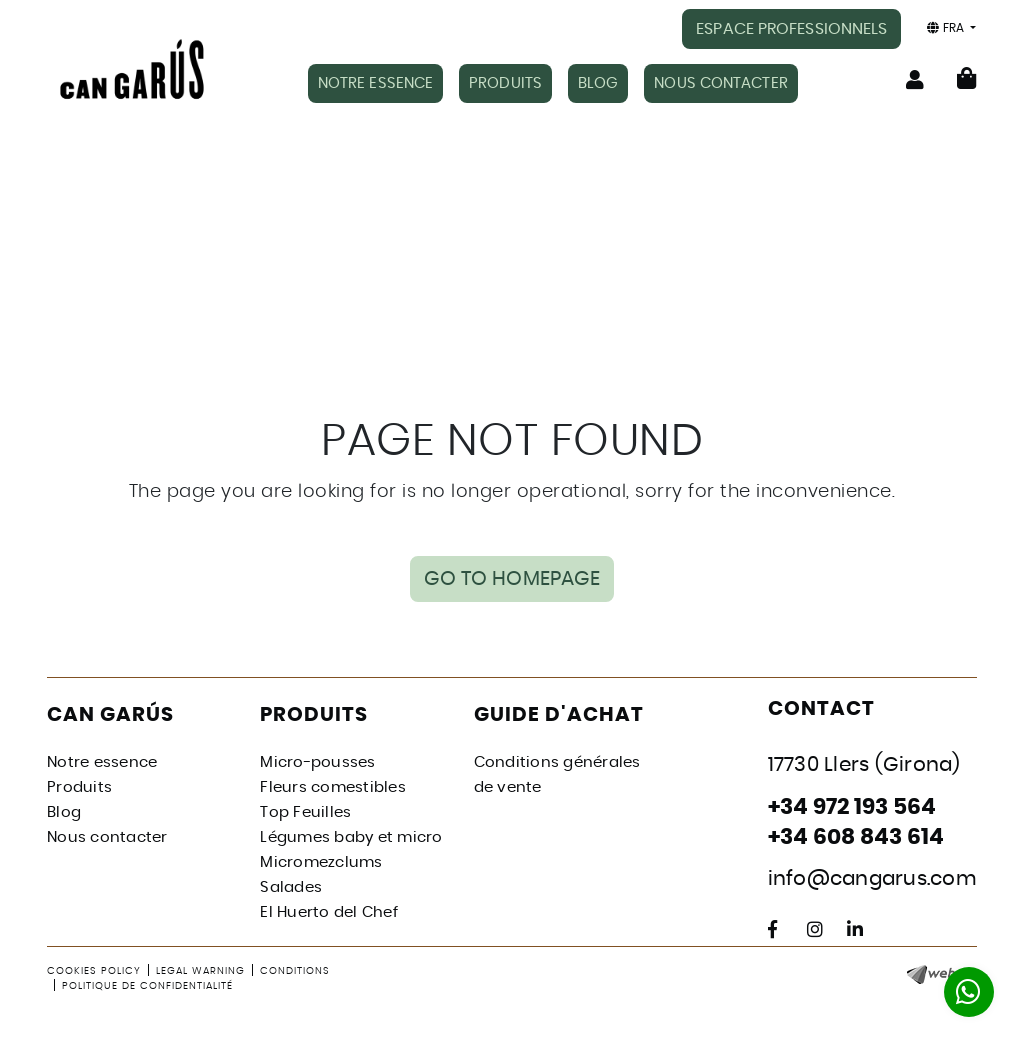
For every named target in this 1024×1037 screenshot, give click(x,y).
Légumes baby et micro (351, 837)
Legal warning (200, 971)
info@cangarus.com (872, 879)
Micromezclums (321, 862)
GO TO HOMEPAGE (512, 579)
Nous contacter (107, 837)
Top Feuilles (305, 812)
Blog (64, 812)
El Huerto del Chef (329, 912)
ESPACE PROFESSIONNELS (791, 29)
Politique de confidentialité (147, 986)
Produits (79, 787)
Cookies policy (94, 971)
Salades (291, 887)
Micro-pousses (317, 762)
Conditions (295, 971)
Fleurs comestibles (333, 787)
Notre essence (102, 762)
